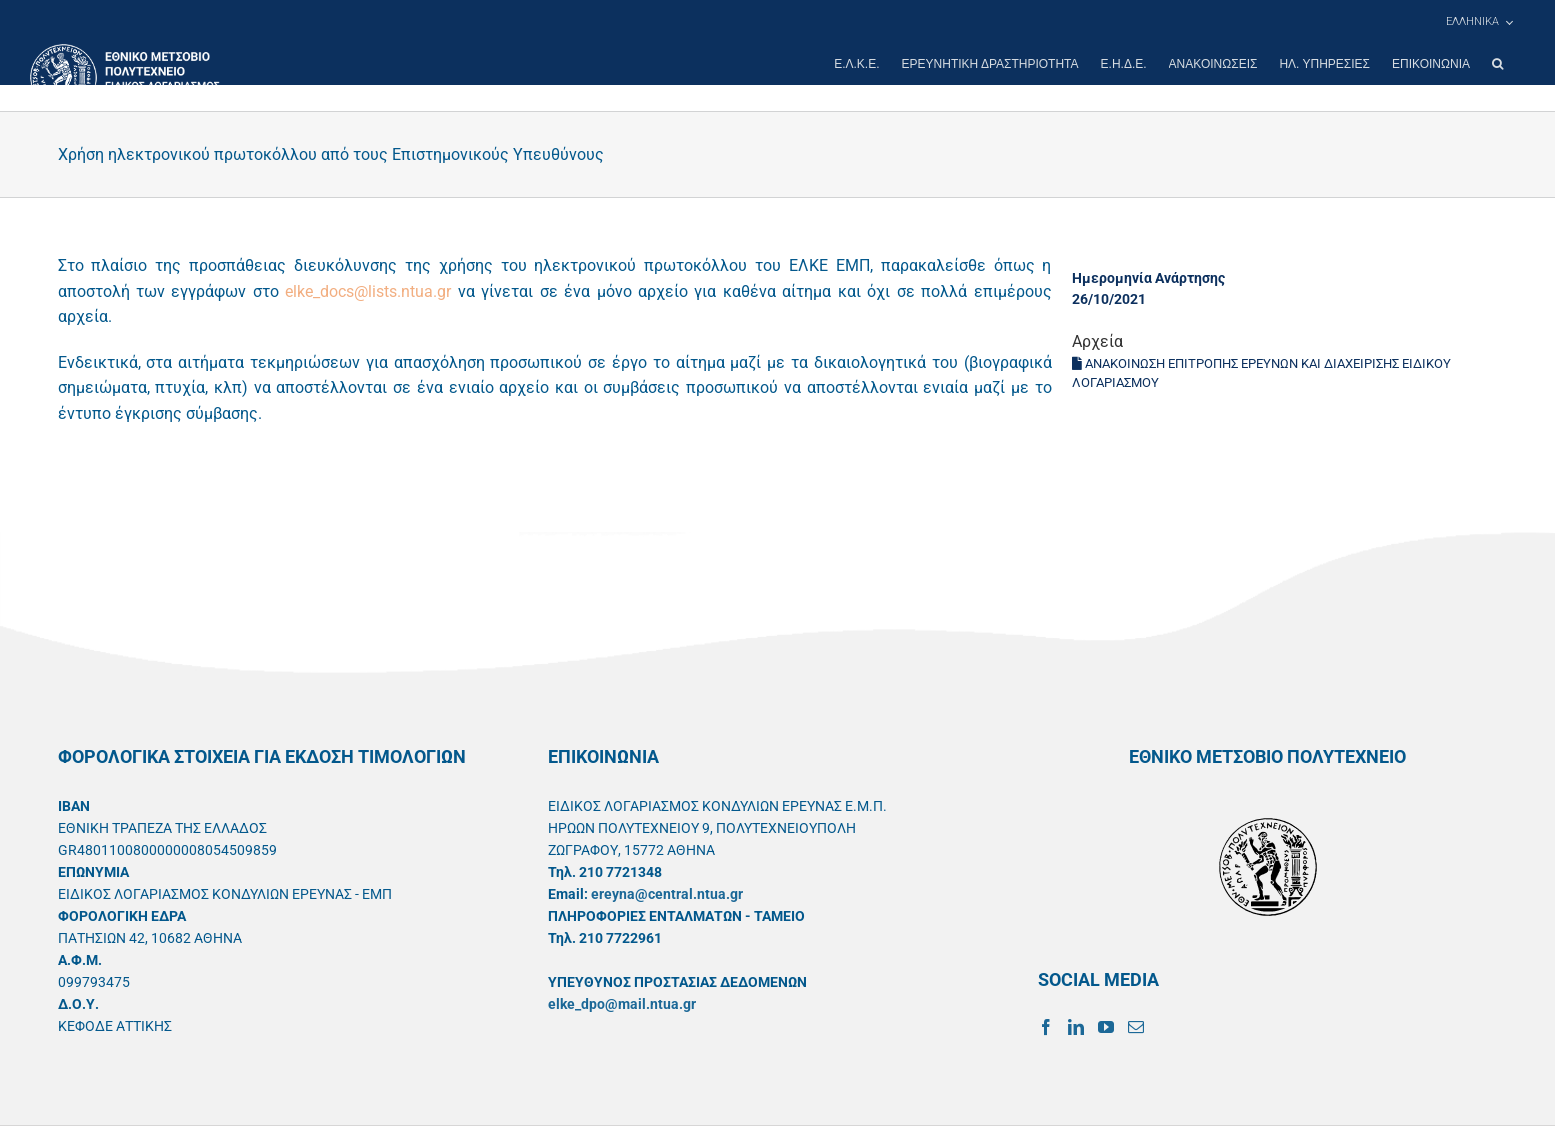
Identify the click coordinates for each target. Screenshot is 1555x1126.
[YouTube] (1106, 1027)
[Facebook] (1046, 1027)
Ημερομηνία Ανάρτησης (1148, 278)
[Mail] (1136, 1027)
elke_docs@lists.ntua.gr (368, 291)
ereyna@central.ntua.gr (667, 894)
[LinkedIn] (1076, 1027)
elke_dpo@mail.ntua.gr (622, 1004)
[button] (1497, 64)
